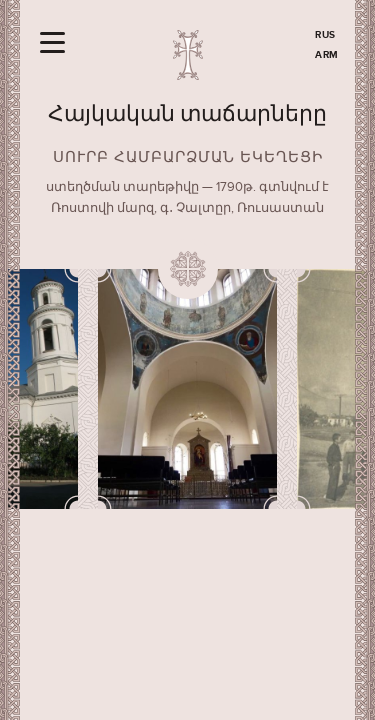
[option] (188, 389)
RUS (325, 35)
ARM (327, 55)
